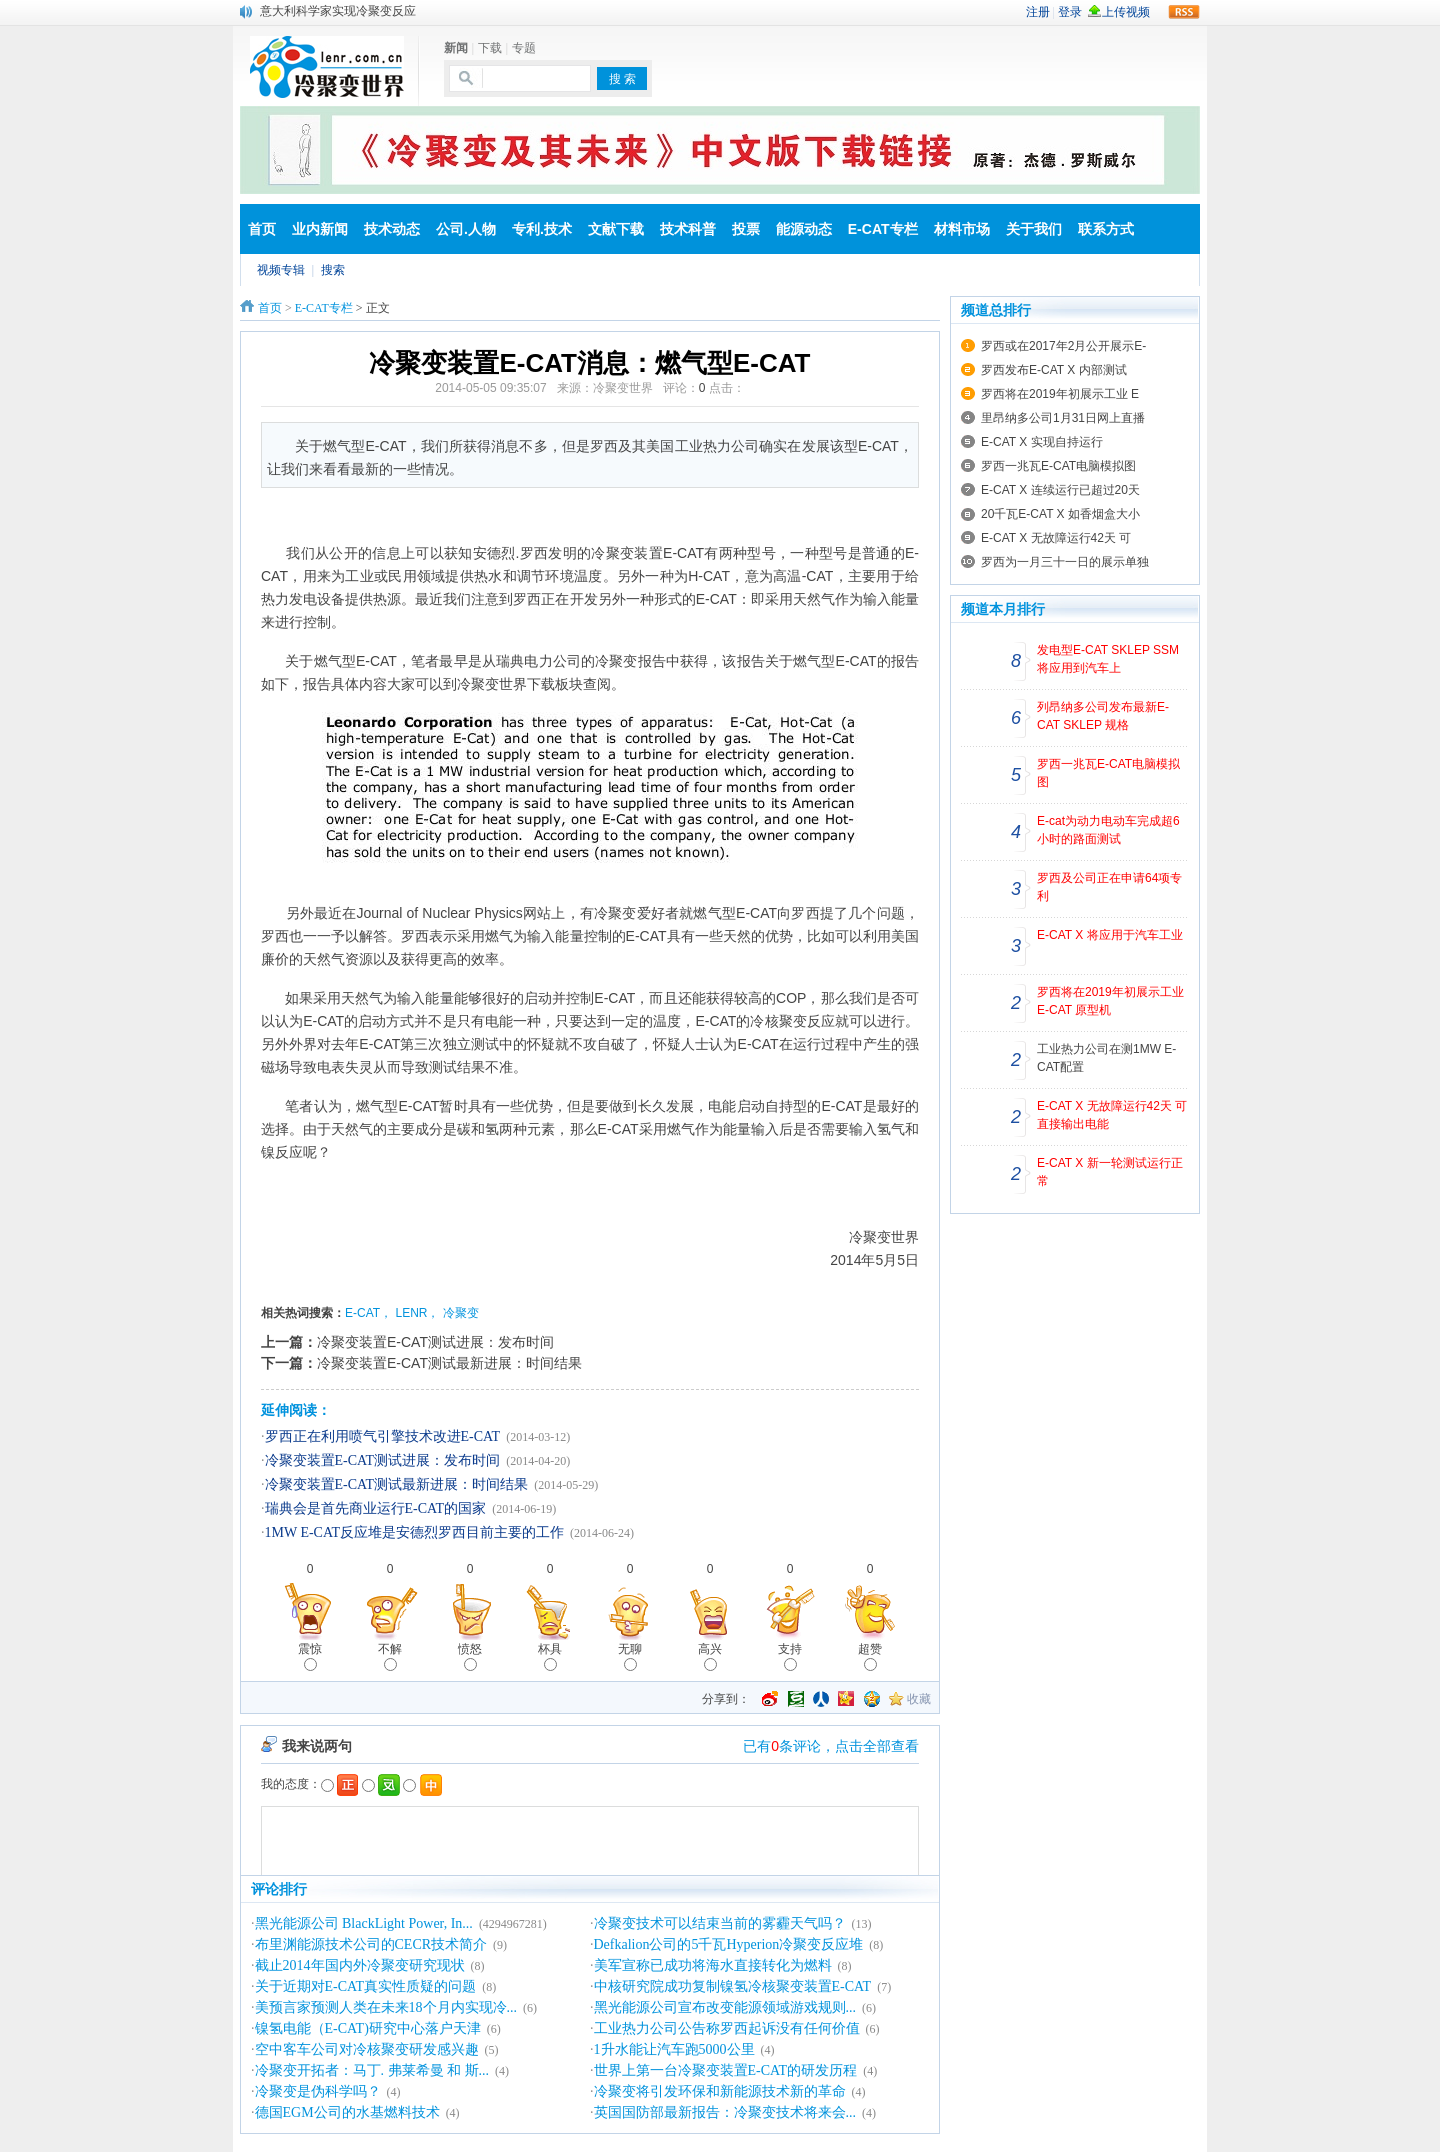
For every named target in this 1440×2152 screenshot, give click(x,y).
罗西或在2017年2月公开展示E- (1063, 346)
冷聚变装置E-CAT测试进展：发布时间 (435, 1342)
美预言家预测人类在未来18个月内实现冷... (386, 2007)
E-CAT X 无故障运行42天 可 (1056, 538)
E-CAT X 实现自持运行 (1042, 442)
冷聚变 (461, 1313)
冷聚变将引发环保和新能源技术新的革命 (720, 2091)
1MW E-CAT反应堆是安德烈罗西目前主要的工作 (415, 1532)
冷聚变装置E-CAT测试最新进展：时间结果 (449, 1363)
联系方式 (1106, 229)
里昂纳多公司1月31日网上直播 (1063, 418)
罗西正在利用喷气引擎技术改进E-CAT (383, 1436)
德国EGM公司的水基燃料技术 (347, 2112)
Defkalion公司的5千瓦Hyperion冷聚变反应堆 (729, 1944)
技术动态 (392, 229)
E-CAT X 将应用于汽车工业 (1110, 935)
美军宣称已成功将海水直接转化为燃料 (713, 1965)
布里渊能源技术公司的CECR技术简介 (371, 1944)
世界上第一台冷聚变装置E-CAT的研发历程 (726, 2070)
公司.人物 (466, 229)
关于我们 (1034, 229)
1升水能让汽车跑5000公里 (674, 2049)
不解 (390, 1656)
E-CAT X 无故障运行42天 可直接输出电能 (1112, 1115)
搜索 (333, 270)
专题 (524, 48)
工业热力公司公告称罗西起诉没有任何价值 (727, 2028)
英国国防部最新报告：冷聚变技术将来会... (725, 2112)
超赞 (870, 1656)
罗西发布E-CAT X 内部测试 (1054, 370)
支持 (790, 1656)
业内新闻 (320, 229)
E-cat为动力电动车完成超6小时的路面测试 (1108, 830)
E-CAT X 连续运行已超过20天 (1060, 490)
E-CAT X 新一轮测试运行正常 (1110, 1172)
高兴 (710, 1656)
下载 (490, 48)
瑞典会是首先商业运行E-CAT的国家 (376, 1508)
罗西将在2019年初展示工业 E (1060, 394)
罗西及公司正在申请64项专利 (1109, 887)
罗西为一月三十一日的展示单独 (1065, 562)
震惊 (310, 1656)
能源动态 (804, 229)
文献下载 (616, 229)
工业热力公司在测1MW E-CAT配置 (1106, 1058)
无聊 (630, 1656)
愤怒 (470, 1656)
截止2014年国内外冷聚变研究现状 (360, 1965)
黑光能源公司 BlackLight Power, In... (364, 1923)
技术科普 (688, 229)
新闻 (456, 48)
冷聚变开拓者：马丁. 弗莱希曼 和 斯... (372, 2070)
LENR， (417, 1313)
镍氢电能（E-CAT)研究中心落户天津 (368, 2028)
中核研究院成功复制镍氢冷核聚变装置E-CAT (733, 1986)
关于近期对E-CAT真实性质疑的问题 (366, 1986)
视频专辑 (281, 270)
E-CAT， (368, 1313)
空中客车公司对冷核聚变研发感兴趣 (367, 2049)
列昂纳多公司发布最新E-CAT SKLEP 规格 (1103, 716)
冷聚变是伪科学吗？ (318, 2091)
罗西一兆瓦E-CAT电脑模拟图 (1058, 466)
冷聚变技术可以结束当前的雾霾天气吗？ (720, 1923)
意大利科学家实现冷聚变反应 (338, 11)
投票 (746, 229)
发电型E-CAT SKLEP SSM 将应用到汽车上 (1108, 659)
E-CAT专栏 (883, 229)
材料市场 (962, 229)
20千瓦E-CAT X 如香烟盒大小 (1060, 514)
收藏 (919, 1699)
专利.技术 (542, 229)
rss (1184, 12)
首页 (262, 229)
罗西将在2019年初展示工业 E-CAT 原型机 (1110, 1001)
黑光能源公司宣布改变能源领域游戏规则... (725, 2007)
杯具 (550, 1656)
